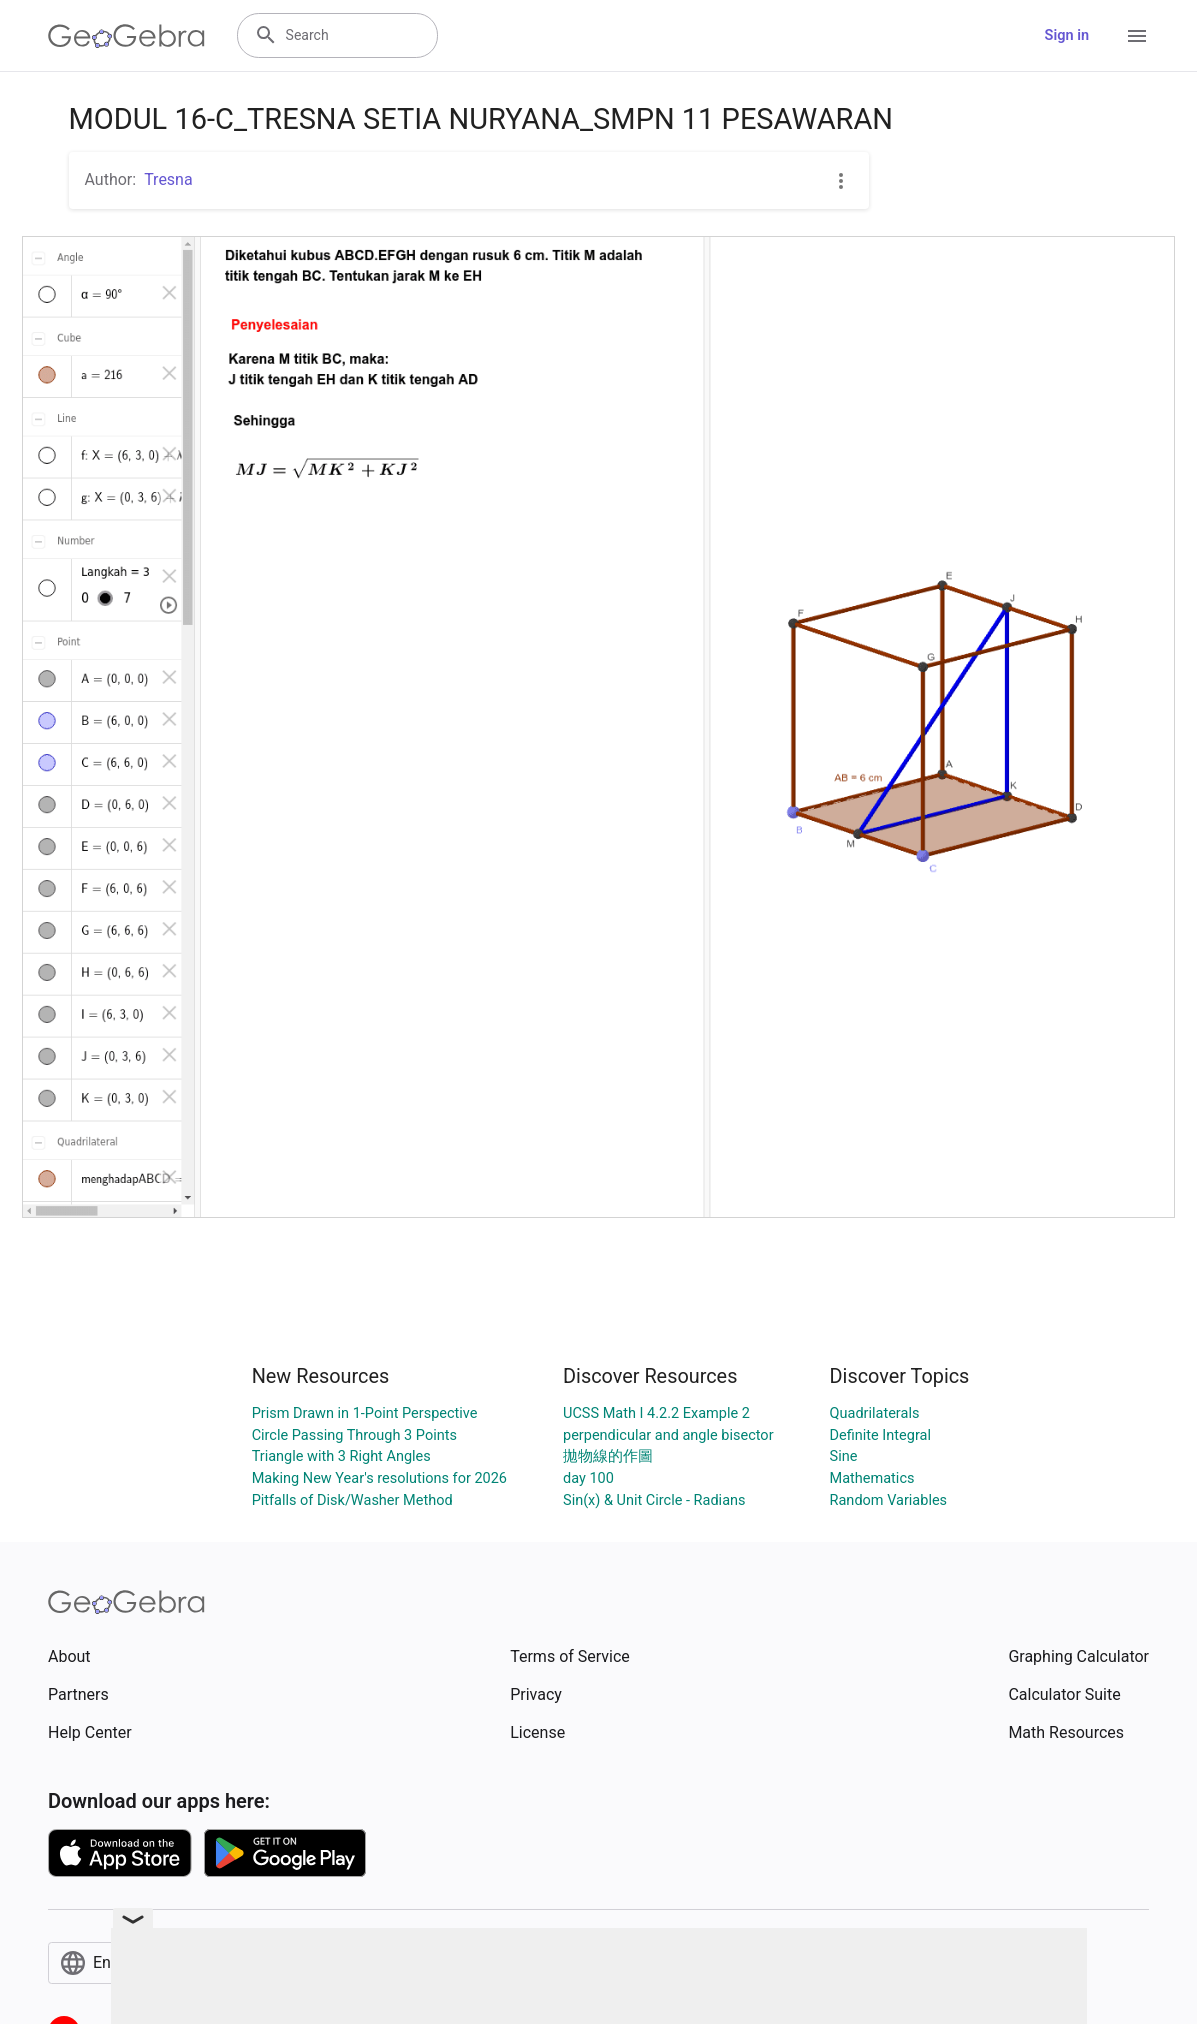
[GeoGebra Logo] (126, 36)
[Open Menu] (1137, 36)
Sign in (1067, 35)
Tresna (168, 179)
